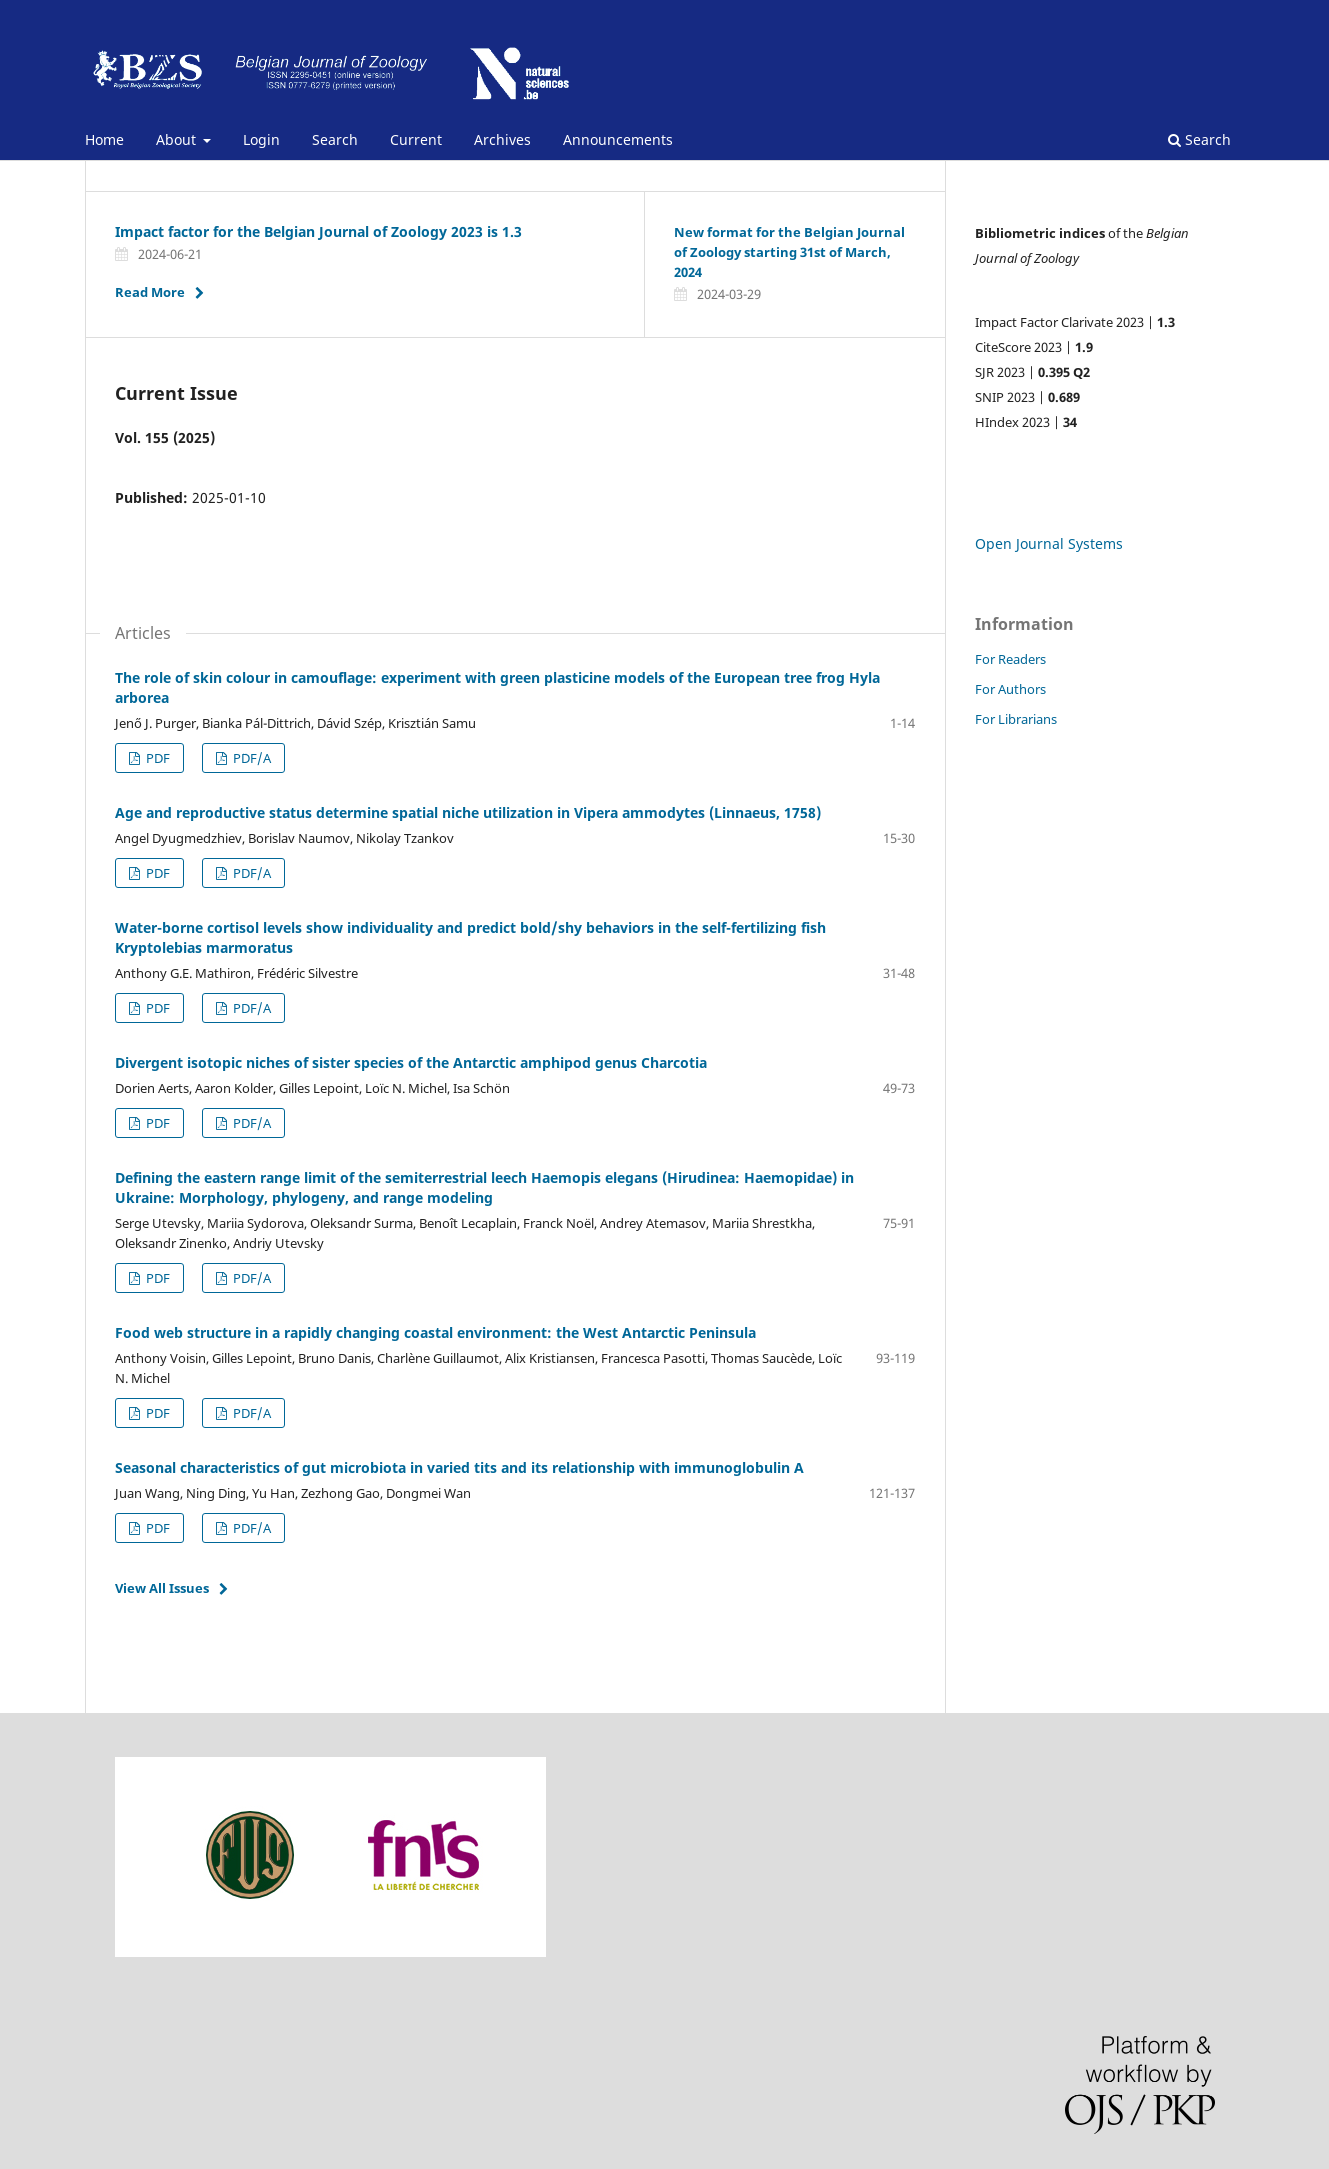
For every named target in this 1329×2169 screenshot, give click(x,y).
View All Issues (162, 1588)
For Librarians (1016, 719)
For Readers (1010, 659)
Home (104, 139)
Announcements (618, 139)
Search (335, 139)
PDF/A (250, 873)
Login (261, 139)
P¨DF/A (250, 758)
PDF (156, 758)
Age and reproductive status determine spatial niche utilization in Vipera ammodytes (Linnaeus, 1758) (468, 812)
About (178, 139)
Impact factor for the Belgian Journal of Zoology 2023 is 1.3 (318, 231)
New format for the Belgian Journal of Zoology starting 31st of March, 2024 (789, 252)
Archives (502, 139)
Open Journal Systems (1049, 543)
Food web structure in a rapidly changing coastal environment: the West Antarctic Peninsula (435, 1332)
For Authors (1010, 689)
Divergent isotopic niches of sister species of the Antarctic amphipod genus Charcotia (411, 1062)
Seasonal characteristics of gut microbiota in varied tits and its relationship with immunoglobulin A (459, 1467)
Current (416, 139)
